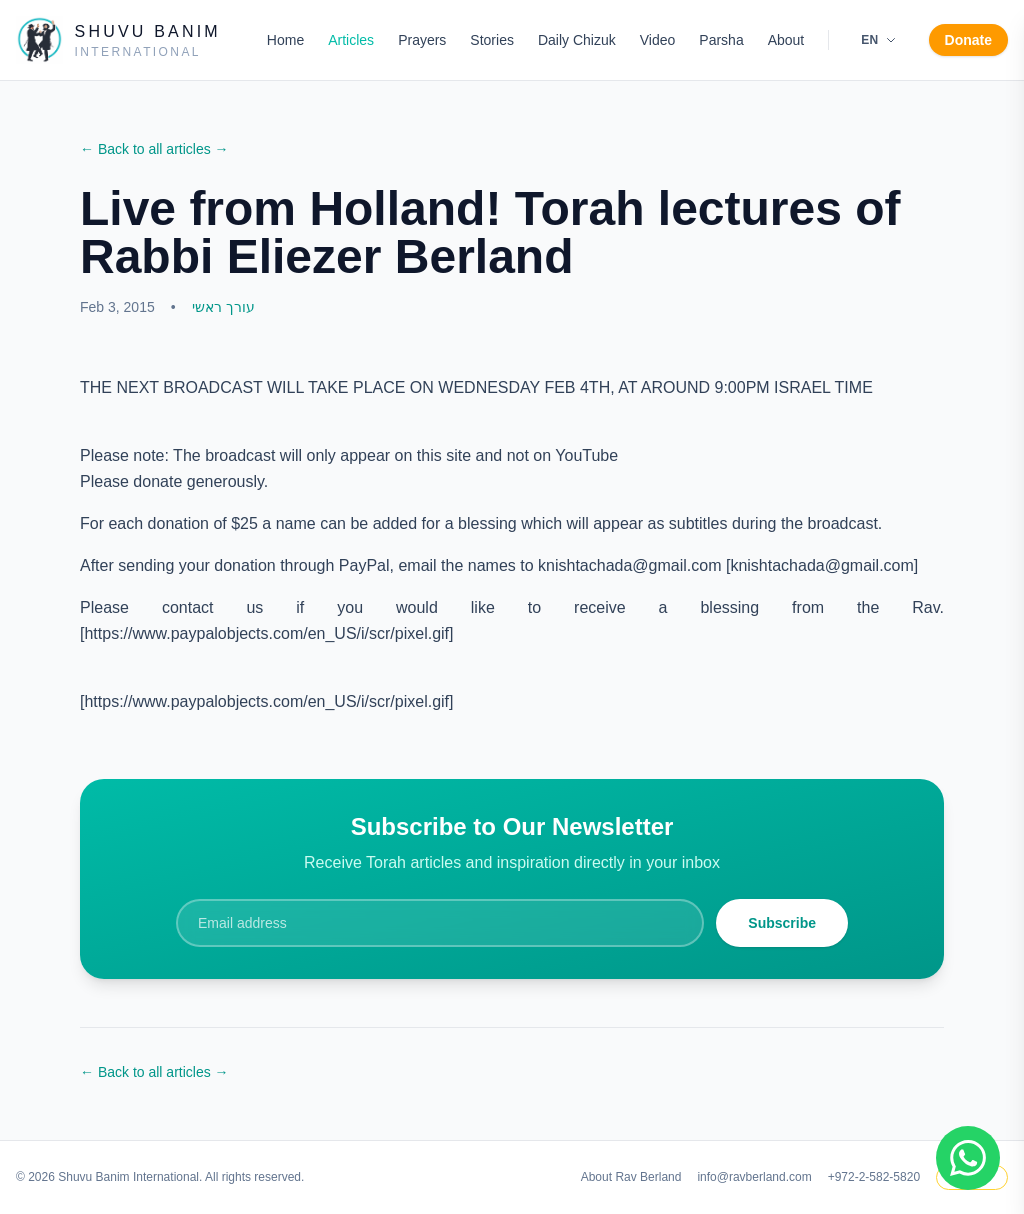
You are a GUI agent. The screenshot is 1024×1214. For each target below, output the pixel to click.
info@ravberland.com (754, 1177)
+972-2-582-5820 (874, 1177)
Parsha (721, 40)
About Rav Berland (631, 1177)
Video (658, 40)
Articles (351, 40)
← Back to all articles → (154, 149)
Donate (968, 40)
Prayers (422, 40)
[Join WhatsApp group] (968, 1158)
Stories (492, 40)
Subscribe (782, 923)
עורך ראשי (223, 307)
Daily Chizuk (577, 40)
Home (285, 40)
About (786, 40)
